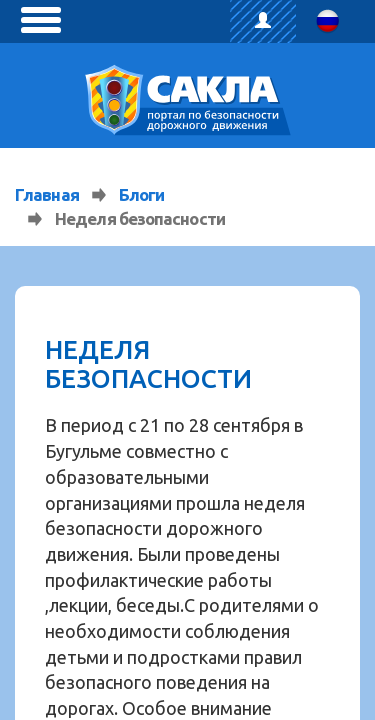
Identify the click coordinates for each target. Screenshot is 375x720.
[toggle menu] (41, 20)
